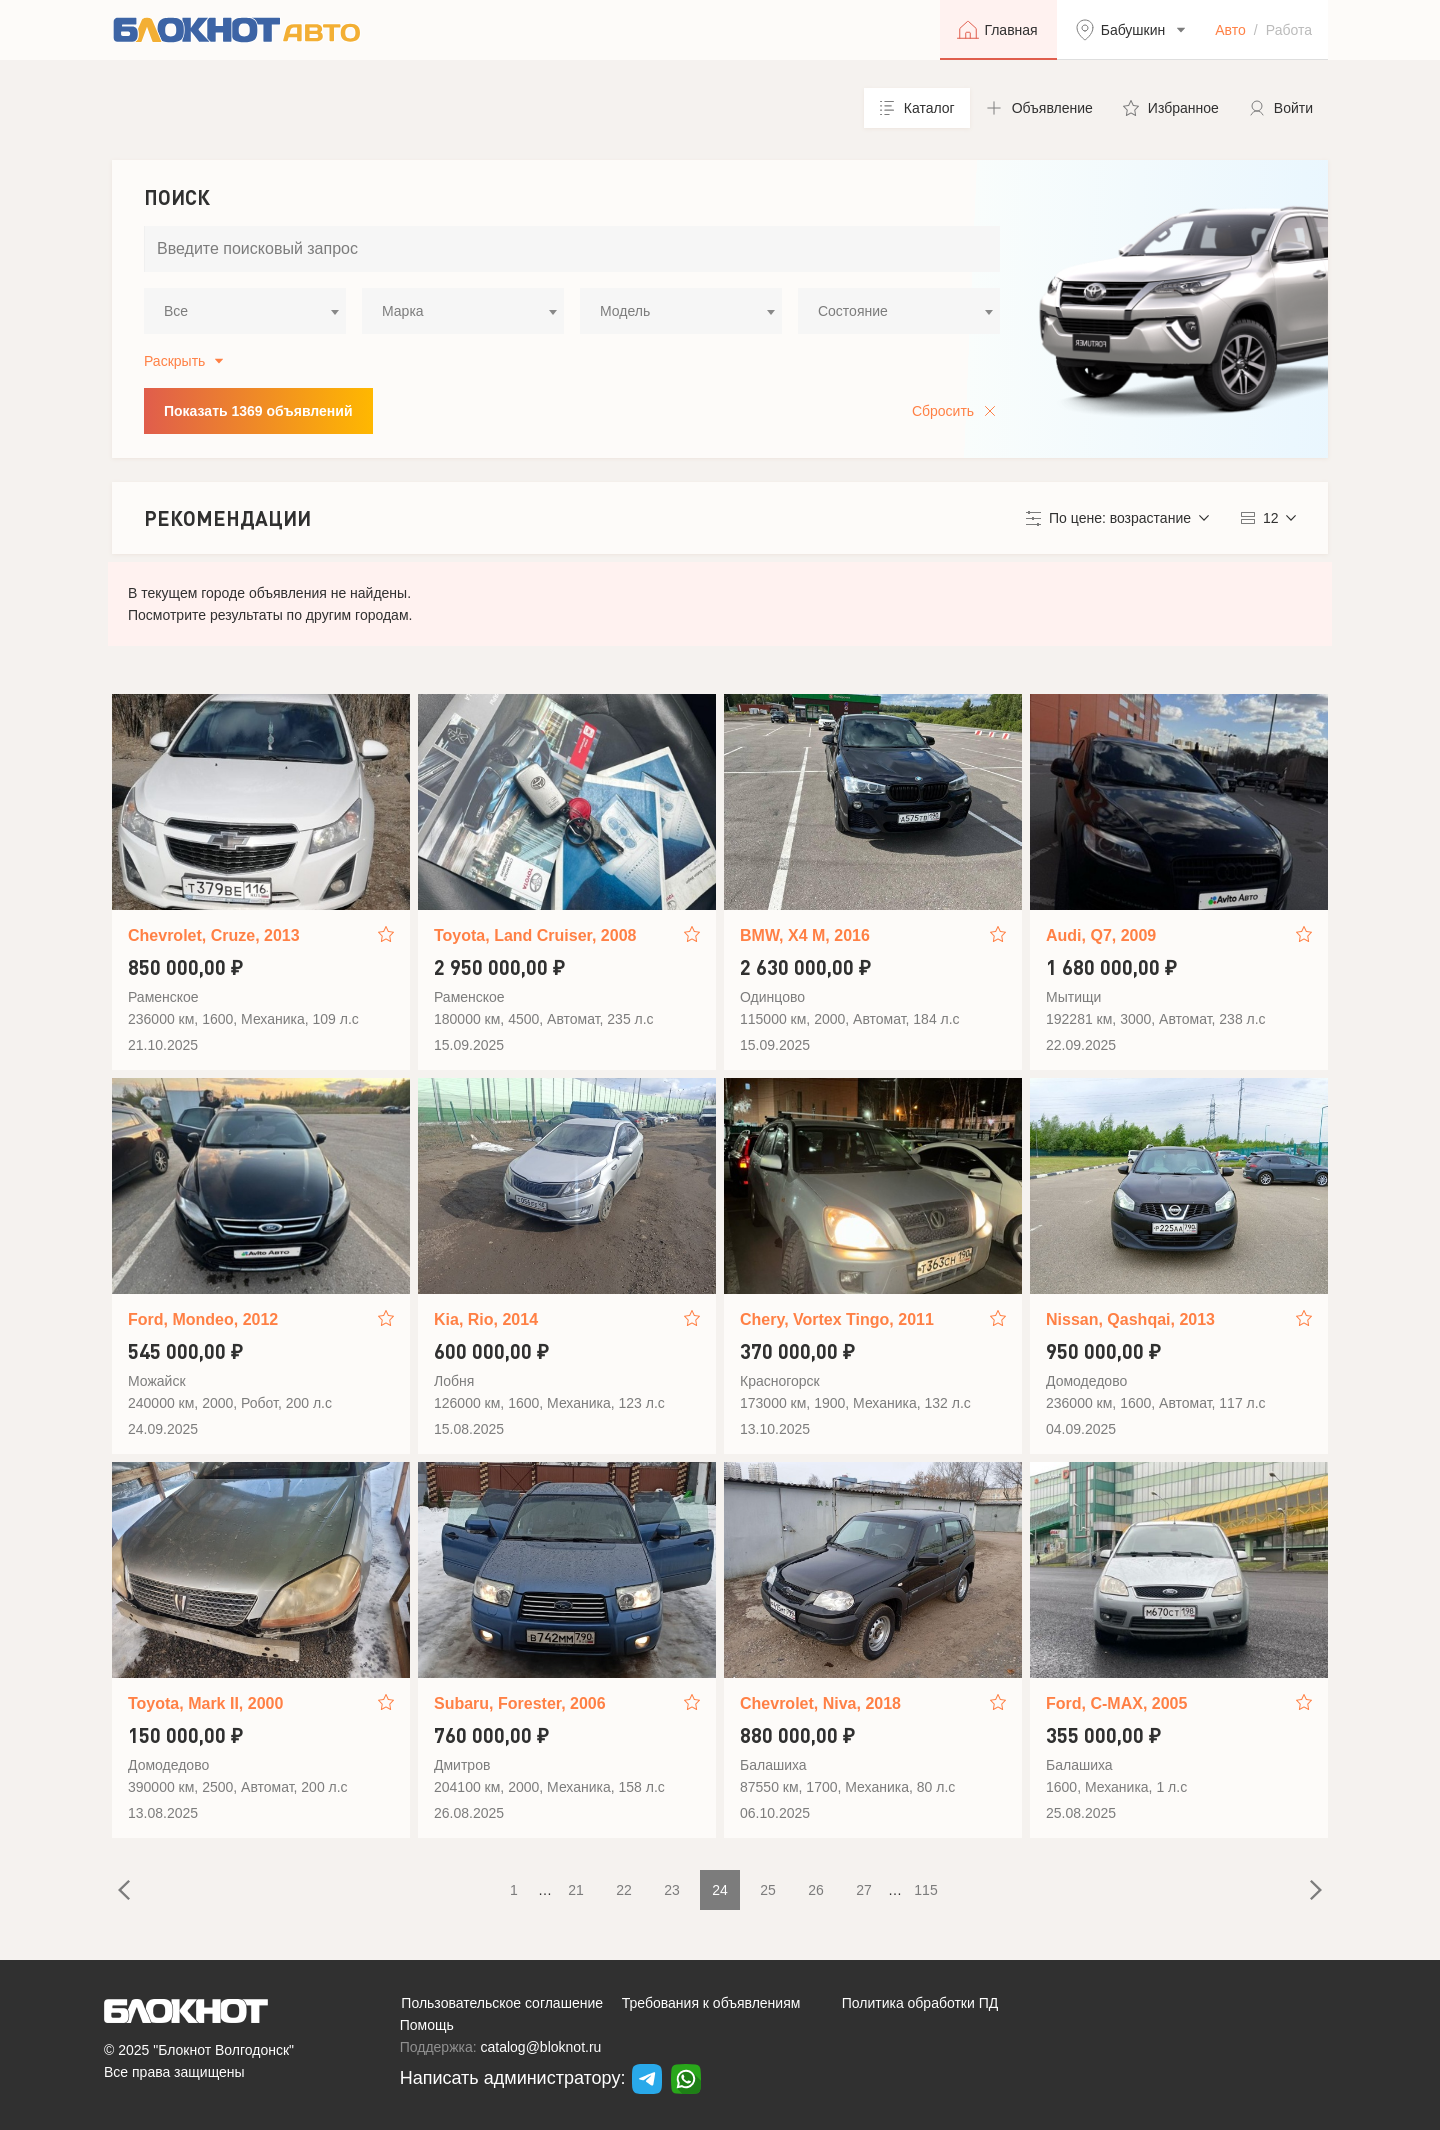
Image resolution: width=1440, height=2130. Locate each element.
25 (768, 1890)
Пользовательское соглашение (502, 2003)
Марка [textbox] (403, 311)
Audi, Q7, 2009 (1101, 935)
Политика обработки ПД (920, 2003)
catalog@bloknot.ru (541, 2047)
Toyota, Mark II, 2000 (205, 1703)
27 (864, 1890)
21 (576, 1890)
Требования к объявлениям (711, 2003)
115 (925, 1890)
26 (816, 1890)
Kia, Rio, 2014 (486, 1319)
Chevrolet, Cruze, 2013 (214, 935)
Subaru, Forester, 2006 (520, 1703)
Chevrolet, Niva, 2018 (820, 1703)
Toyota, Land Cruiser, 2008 (535, 935)
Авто (1230, 30)
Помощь (427, 2025)
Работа (1289, 30)
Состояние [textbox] (853, 311)
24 (720, 1890)
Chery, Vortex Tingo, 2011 (837, 1319)
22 (624, 1890)
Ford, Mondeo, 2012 (203, 1319)
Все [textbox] (176, 311)
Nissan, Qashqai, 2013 (1130, 1319)
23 (672, 1890)
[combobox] (245, 311)
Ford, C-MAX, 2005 (1116, 1703)
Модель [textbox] (625, 311)
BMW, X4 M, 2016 (805, 935)
